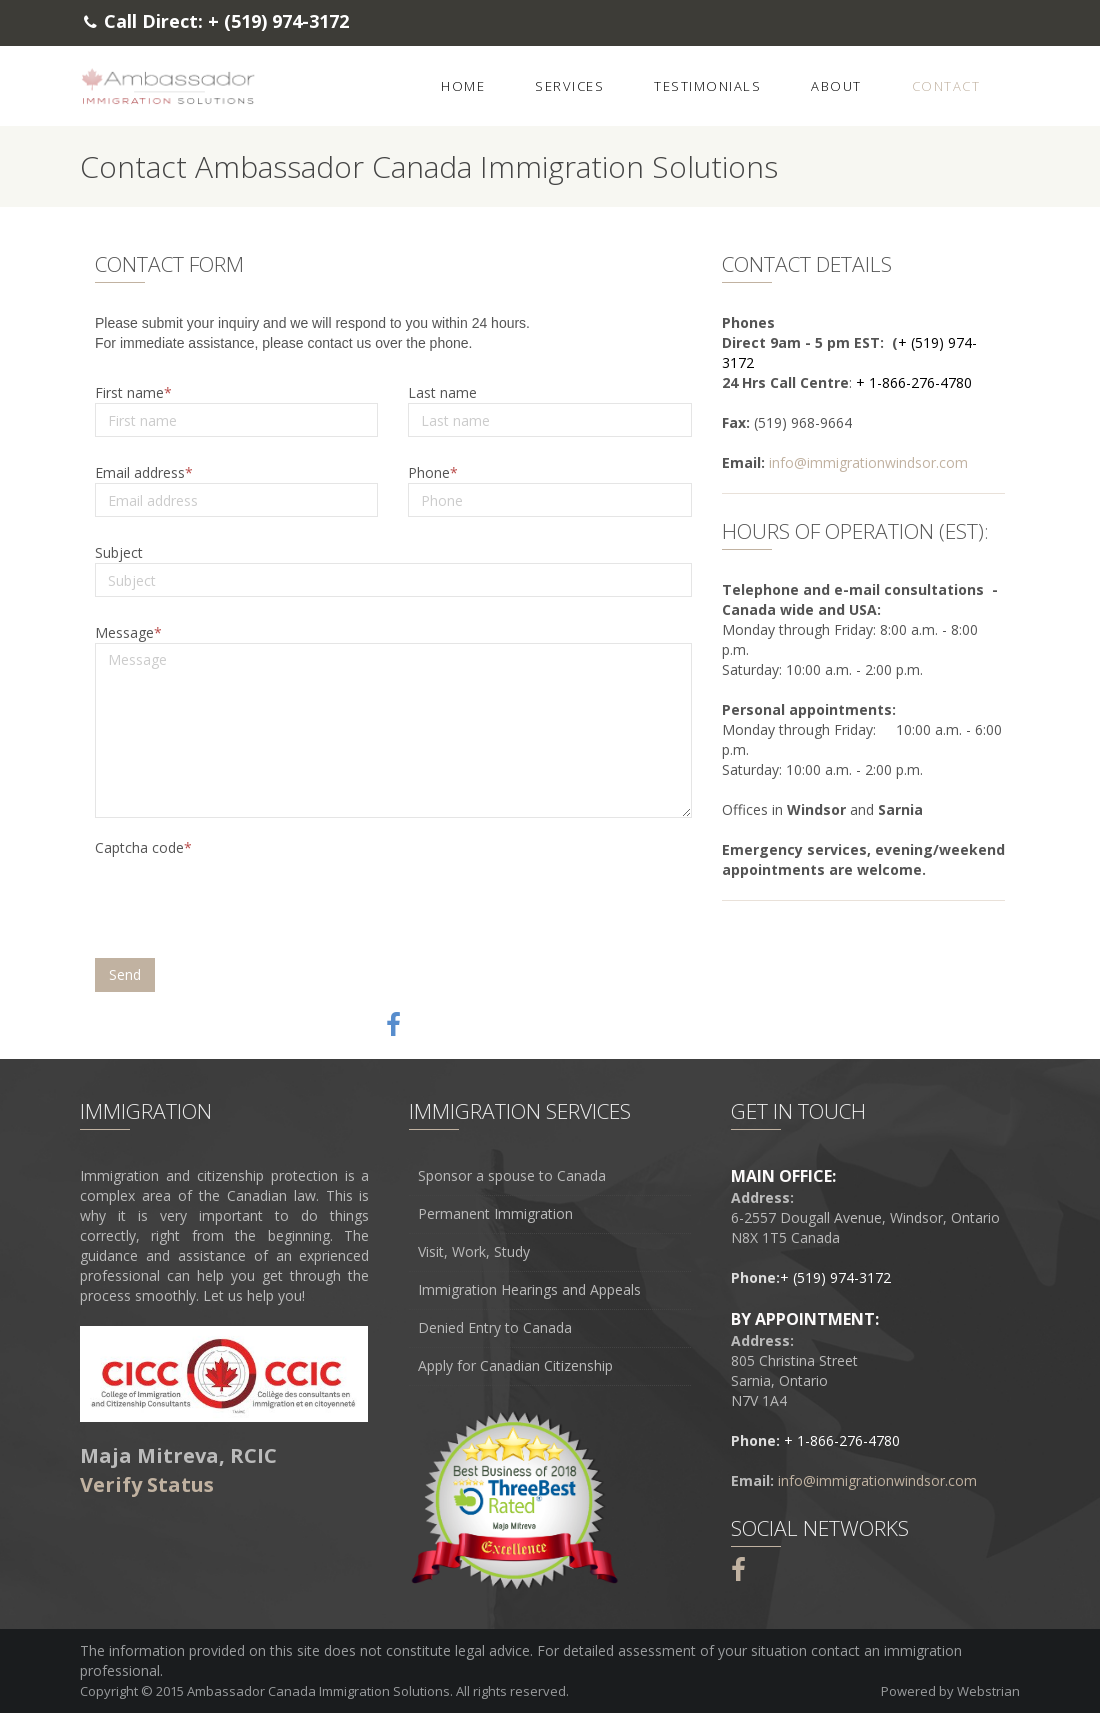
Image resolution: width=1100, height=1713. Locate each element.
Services (569, 86)
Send (125, 974)
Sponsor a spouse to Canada (512, 1176)
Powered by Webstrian (950, 1691)
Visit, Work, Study (474, 1252)
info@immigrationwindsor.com (868, 462)
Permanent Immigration (495, 1214)
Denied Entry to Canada (495, 1328)
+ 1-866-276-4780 (914, 382)
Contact (946, 86)
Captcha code (139, 847)
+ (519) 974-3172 (278, 21)
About (836, 86)
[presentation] (248, 903)
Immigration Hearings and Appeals (529, 1290)
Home (463, 86)
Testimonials (707, 86)
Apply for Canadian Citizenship (515, 1366)
